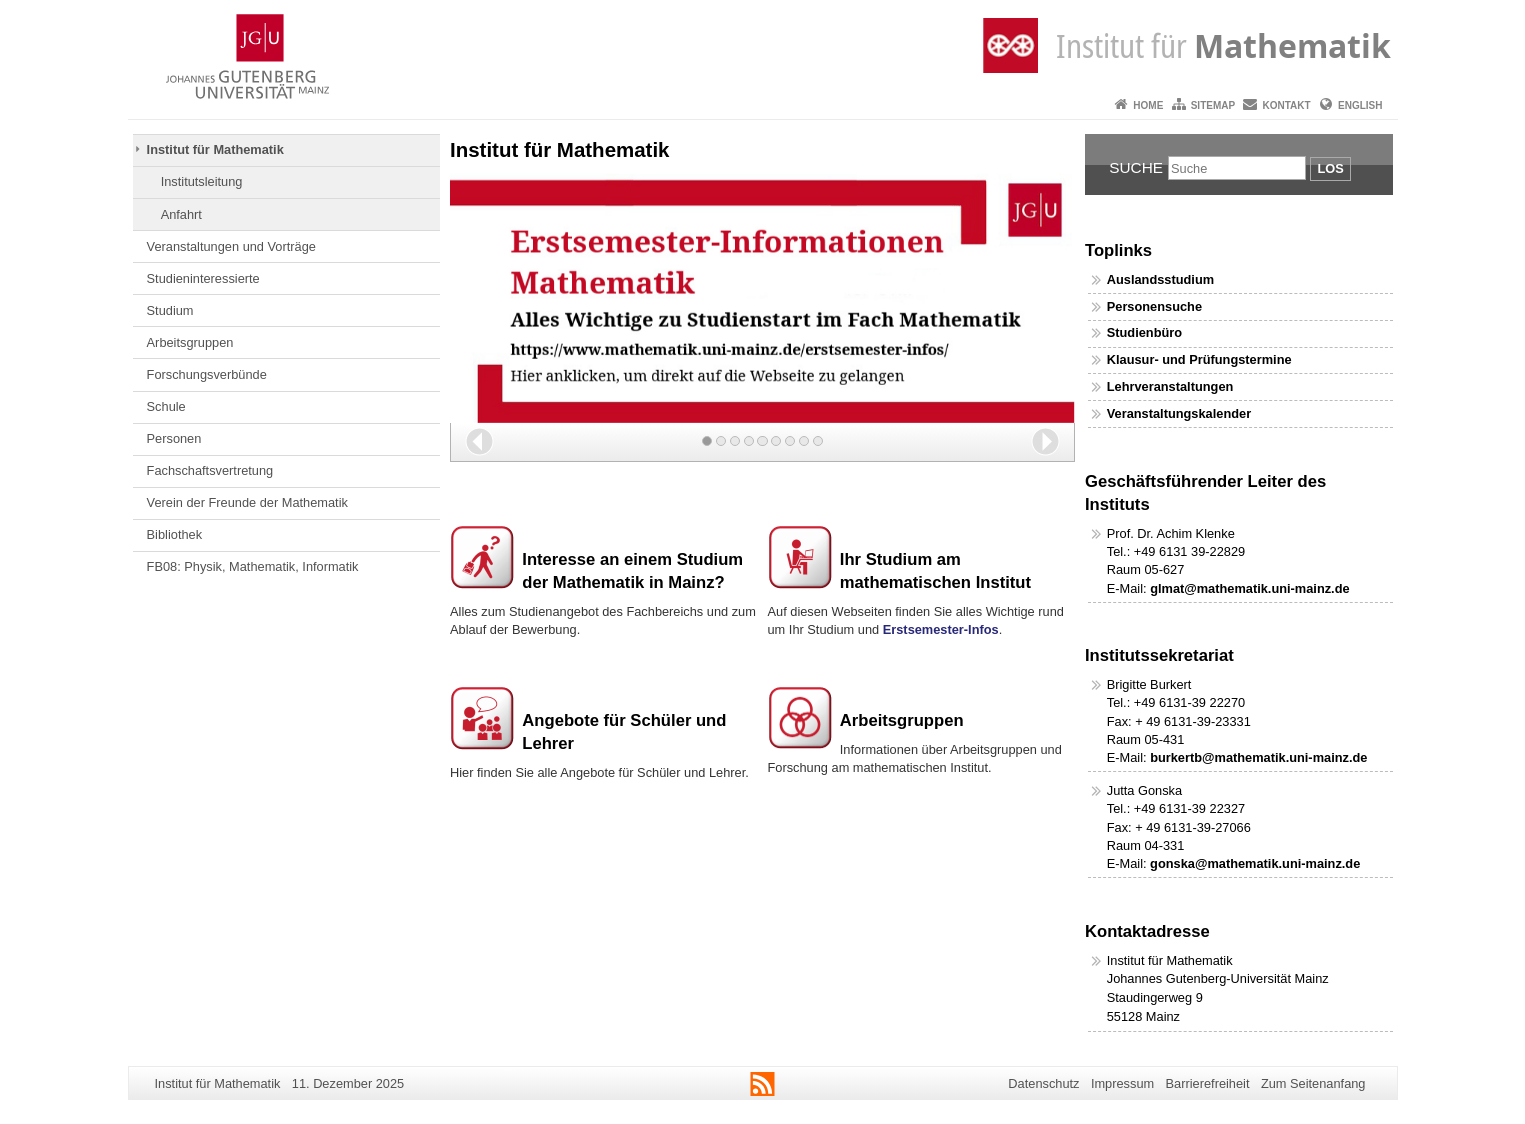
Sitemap (1213, 105)
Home (1148, 105)
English (1360, 105)
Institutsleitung (202, 181)
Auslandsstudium (1160, 279)
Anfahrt (181, 214)
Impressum (1122, 1083)
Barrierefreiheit (1208, 1083)
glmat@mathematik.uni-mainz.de (1250, 588)
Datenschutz (1043, 1083)
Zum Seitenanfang (1313, 1083)
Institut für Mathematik (215, 149)
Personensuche (1154, 306)
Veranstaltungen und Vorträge (231, 246)
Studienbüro (1144, 332)
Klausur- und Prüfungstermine (1199, 359)
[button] (479, 441)
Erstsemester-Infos (941, 629)
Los (1330, 168)
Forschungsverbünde (207, 374)
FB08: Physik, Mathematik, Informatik (253, 566)
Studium (170, 310)
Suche (1136, 167)
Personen (174, 438)
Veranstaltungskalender (1179, 413)
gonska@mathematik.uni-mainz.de (1255, 863)
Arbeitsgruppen (190, 342)
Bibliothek (175, 534)
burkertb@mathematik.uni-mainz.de (1258, 757)
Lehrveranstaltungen (1170, 386)
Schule (166, 406)
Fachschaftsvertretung (210, 470)
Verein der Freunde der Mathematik (247, 502)
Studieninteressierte (203, 278)
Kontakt (1287, 105)
